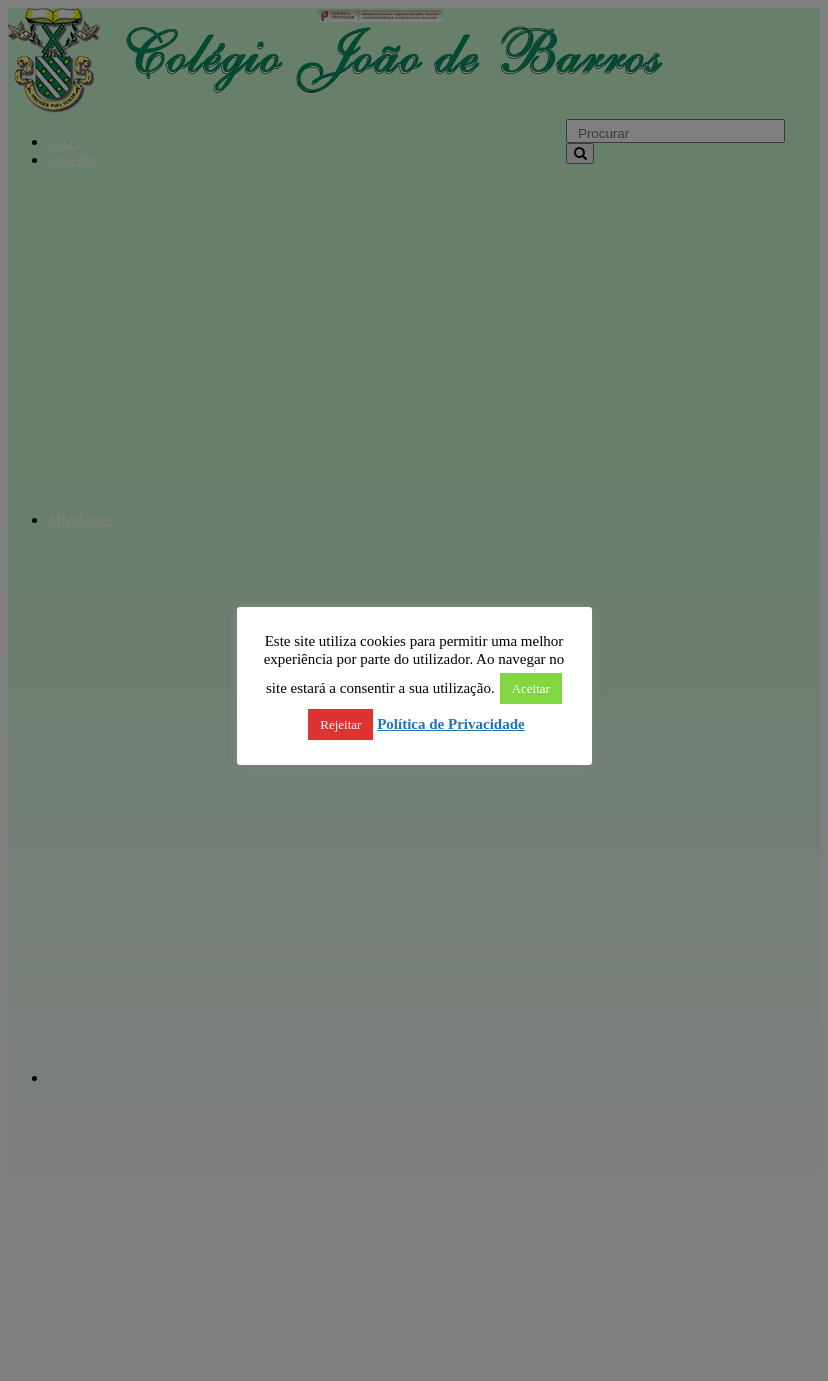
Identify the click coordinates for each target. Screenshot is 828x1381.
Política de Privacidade (450, 724)
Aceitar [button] (531, 688)
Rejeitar (340, 724)
